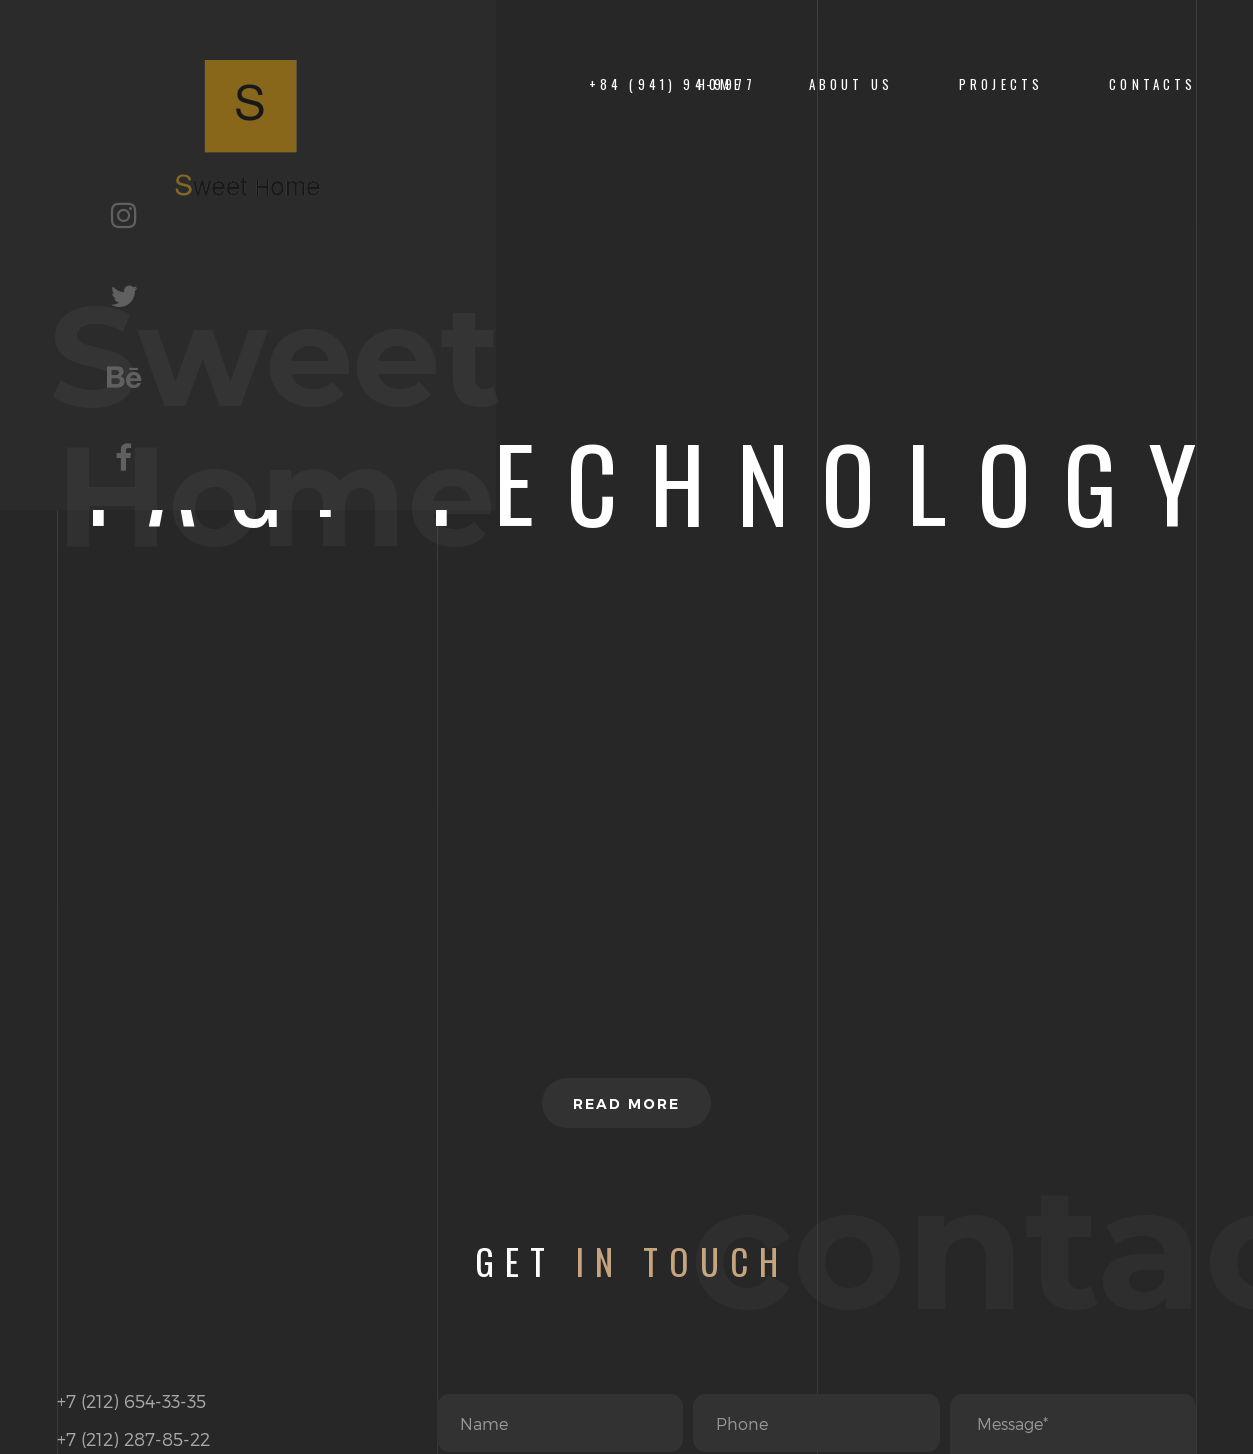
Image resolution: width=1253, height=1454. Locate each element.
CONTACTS (1152, 84)
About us (851, 84)
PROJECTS (1001, 84)
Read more (626, 1104)
